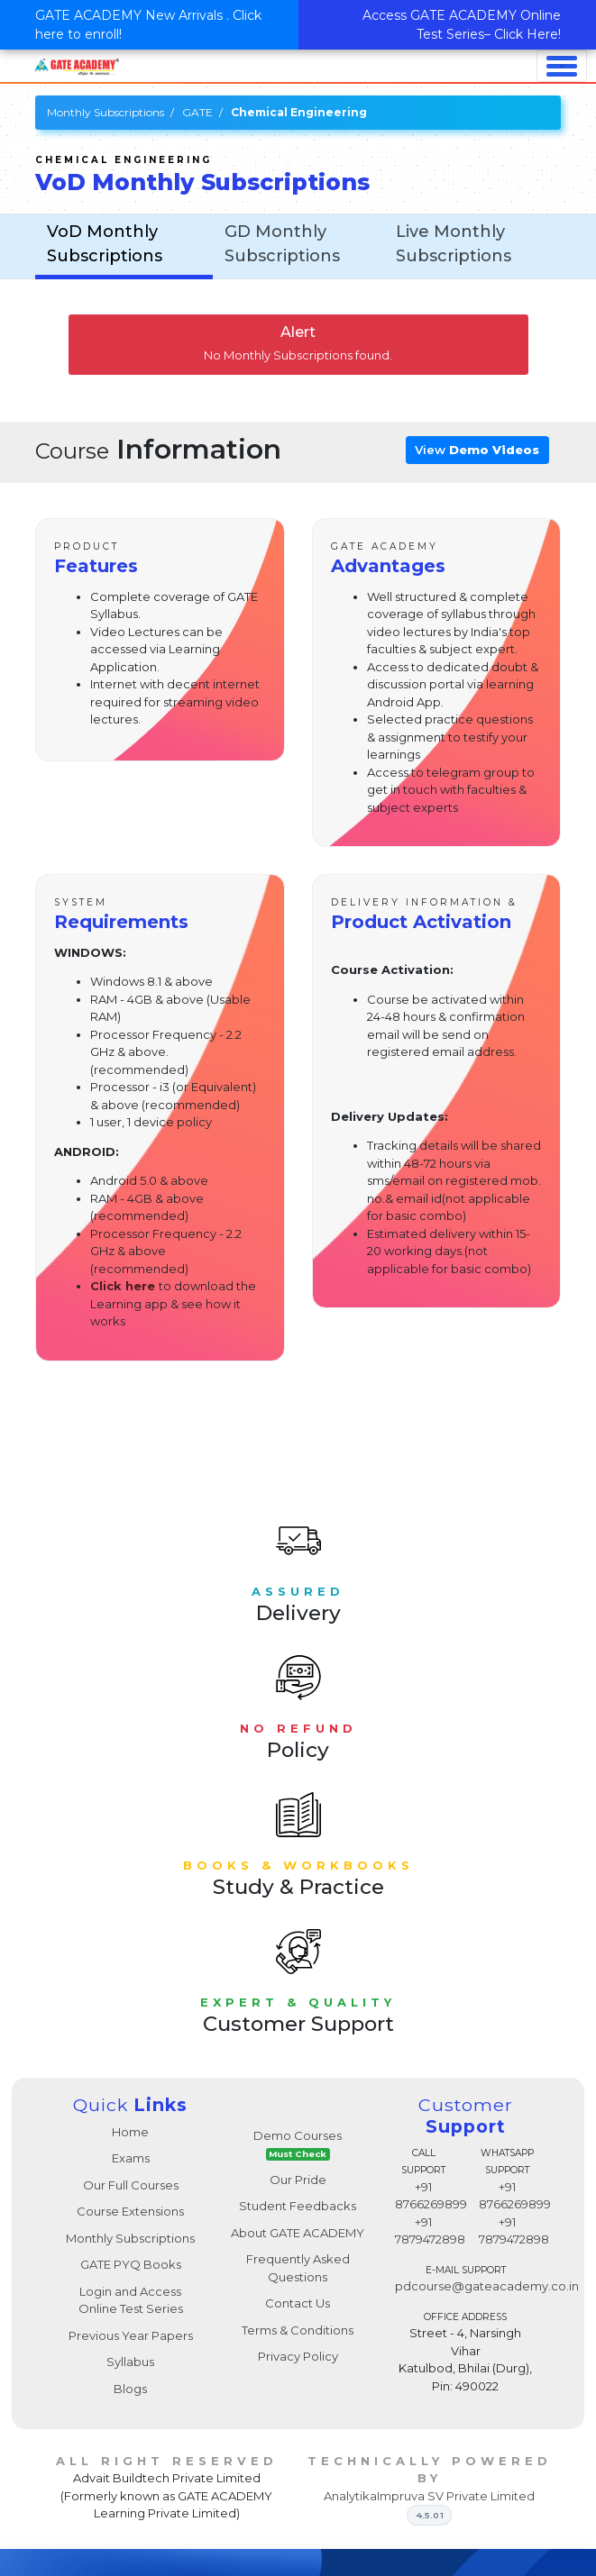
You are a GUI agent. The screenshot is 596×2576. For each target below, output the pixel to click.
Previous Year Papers (131, 2335)
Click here (122, 1286)
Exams (131, 2158)
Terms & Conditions (297, 2330)
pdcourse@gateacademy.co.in (487, 2286)
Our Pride (298, 2179)
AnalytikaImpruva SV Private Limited (429, 2496)
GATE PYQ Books (130, 2264)
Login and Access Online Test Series (130, 2300)
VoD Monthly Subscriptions (104, 244)
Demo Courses (297, 2145)
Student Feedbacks (297, 2205)
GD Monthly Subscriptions (282, 244)
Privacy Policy (298, 2356)
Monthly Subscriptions (105, 112)
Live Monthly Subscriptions (453, 244)
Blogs (130, 2388)
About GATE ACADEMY (297, 2233)
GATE (197, 112)
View (477, 449)
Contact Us (297, 2303)
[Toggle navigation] (561, 66)
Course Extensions (130, 2211)
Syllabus (130, 2361)
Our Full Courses (131, 2185)
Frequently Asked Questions (298, 2268)
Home (130, 2132)
